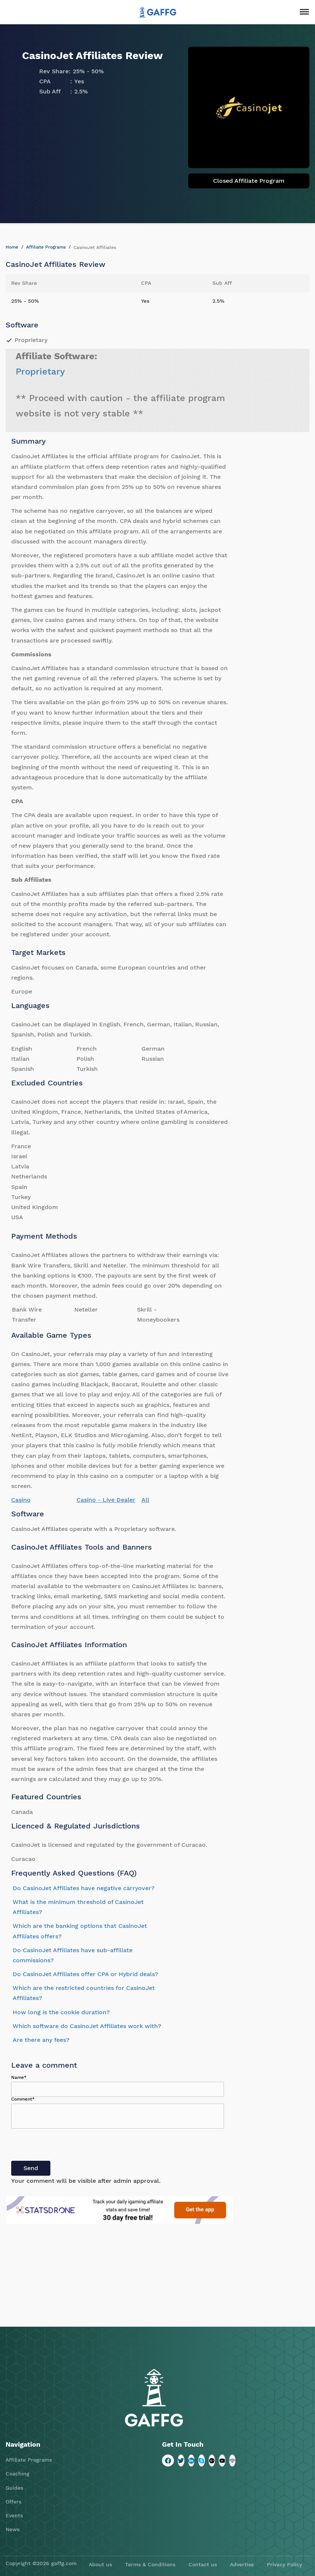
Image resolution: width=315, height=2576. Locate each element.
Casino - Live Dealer (106, 1499)
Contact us (202, 2564)
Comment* (23, 2099)
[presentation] (68, 2146)
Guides (14, 2488)
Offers (13, 2502)
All (145, 1499)
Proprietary (40, 371)
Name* (18, 2077)
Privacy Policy (284, 2564)
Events (14, 2515)
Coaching (17, 2474)
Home (12, 247)
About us (100, 2564)
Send (31, 2168)
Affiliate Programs (46, 247)
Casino (21, 1499)
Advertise (242, 2564)
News (12, 2529)
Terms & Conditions (150, 2564)
